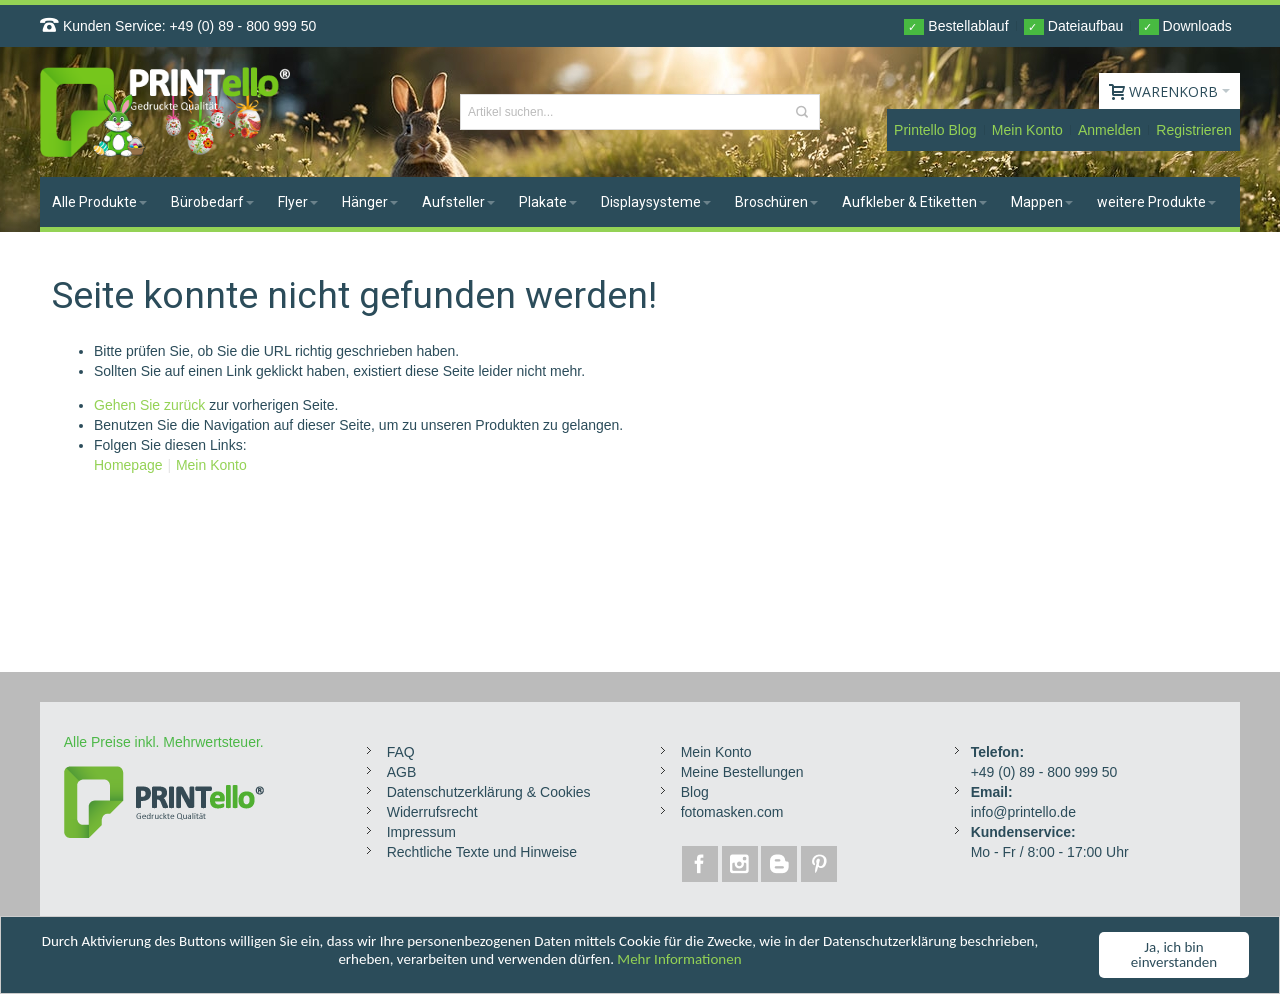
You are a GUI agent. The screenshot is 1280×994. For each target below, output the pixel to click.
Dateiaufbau (1073, 26)
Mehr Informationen (679, 961)
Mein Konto (1027, 130)
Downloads (1185, 26)
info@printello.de (1023, 812)
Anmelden (1109, 130)
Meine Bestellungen (742, 772)
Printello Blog (935, 130)
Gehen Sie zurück (149, 405)
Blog (695, 792)
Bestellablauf (956, 26)
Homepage (128, 465)
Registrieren (1193, 130)
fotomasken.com (732, 812)
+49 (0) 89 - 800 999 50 (243, 26)
